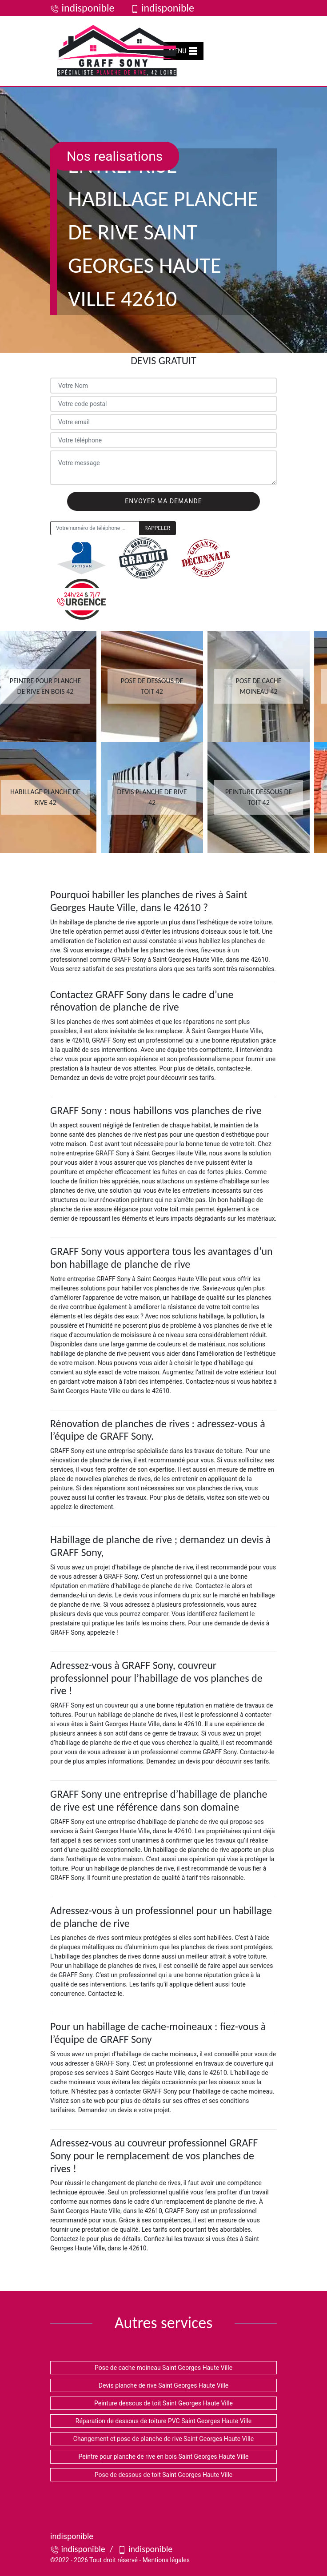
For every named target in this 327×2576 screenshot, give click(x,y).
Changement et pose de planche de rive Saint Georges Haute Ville (163, 2438)
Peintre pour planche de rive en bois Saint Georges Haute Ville (164, 2456)
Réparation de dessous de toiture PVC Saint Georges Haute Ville (163, 2421)
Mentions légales (166, 2560)
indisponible (82, 7)
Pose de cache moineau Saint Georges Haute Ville (163, 2367)
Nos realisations (115, 156)
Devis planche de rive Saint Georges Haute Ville (164, 2385)
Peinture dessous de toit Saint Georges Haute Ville (163, 2403)
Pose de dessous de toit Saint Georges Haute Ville (164, 2474)
